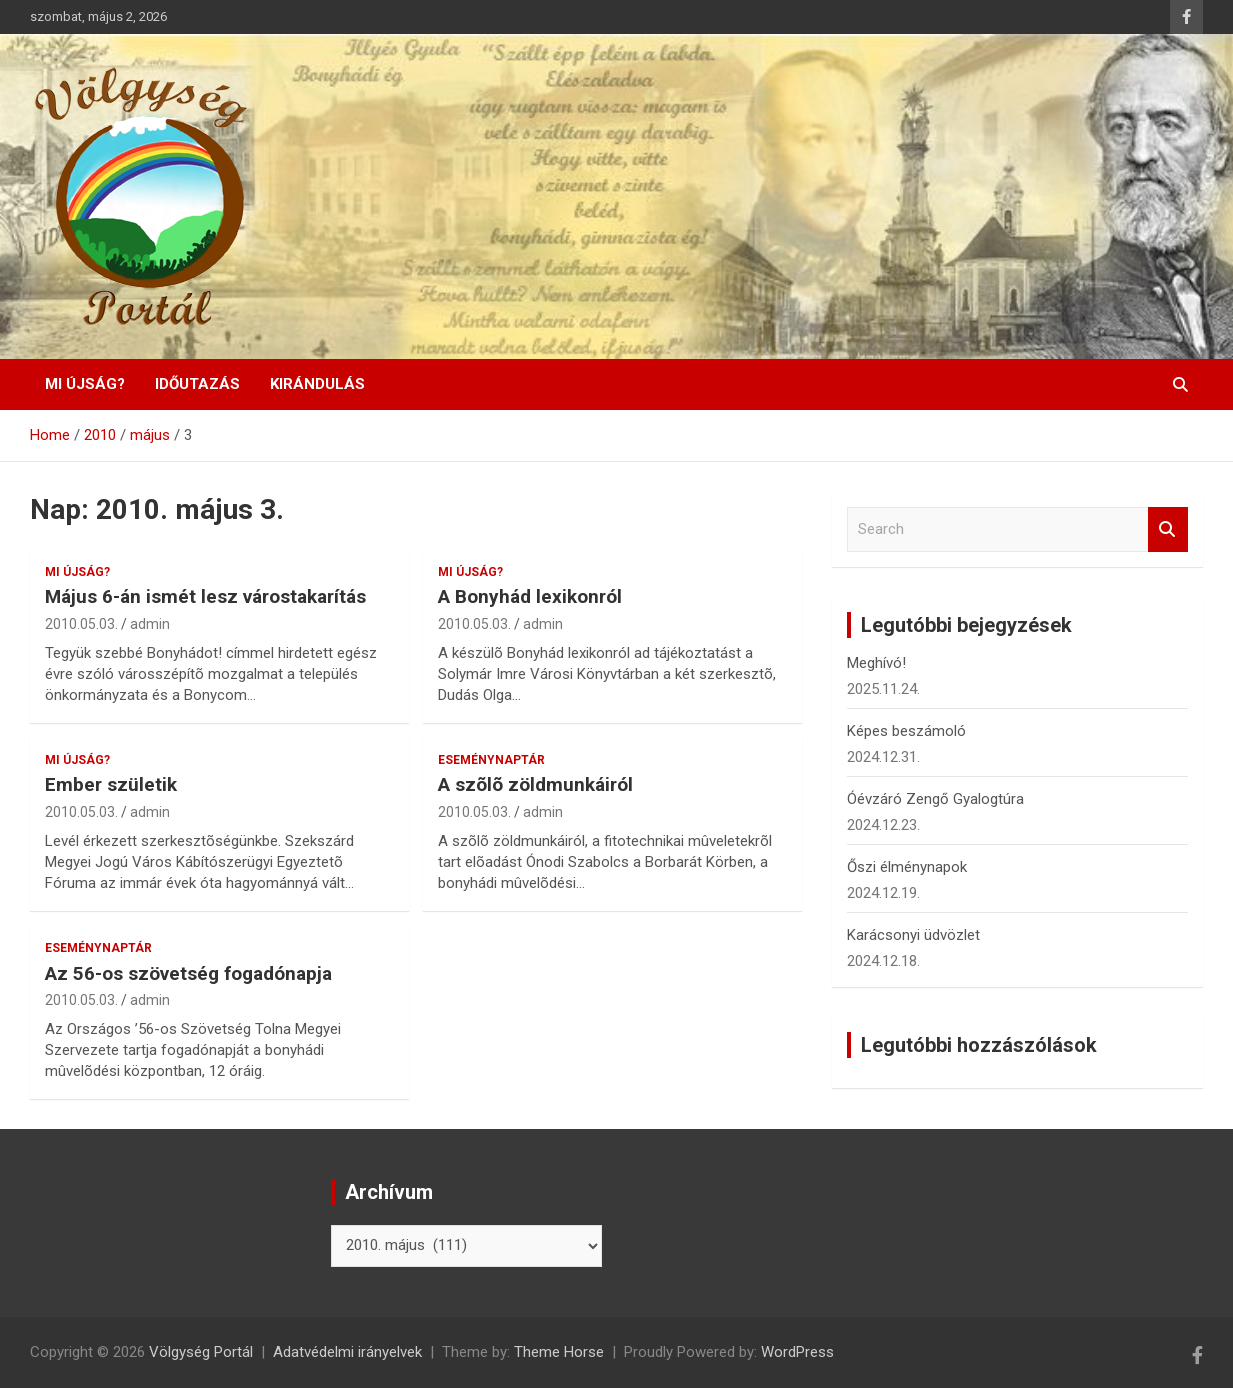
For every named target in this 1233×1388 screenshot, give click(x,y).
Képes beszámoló (906, 731)
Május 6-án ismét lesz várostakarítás (205, 596)
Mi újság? (85, 384)
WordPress (797, 1352)
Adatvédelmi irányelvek (347, 1352)
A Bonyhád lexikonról (530, 596)
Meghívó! (876, 663)
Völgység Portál (201, 1352)
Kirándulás (317, 384)
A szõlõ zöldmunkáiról (535, 784)
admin (150, 624)
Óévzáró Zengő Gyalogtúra (935, 799)
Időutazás (197, 384)
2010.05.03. (81, 624)
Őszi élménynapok (907, 867)
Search (1168, 529)
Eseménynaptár (491, 760)
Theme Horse (559, 1352)
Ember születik (111, 784)
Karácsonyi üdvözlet (913, 935)
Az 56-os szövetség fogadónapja (188, 973)
